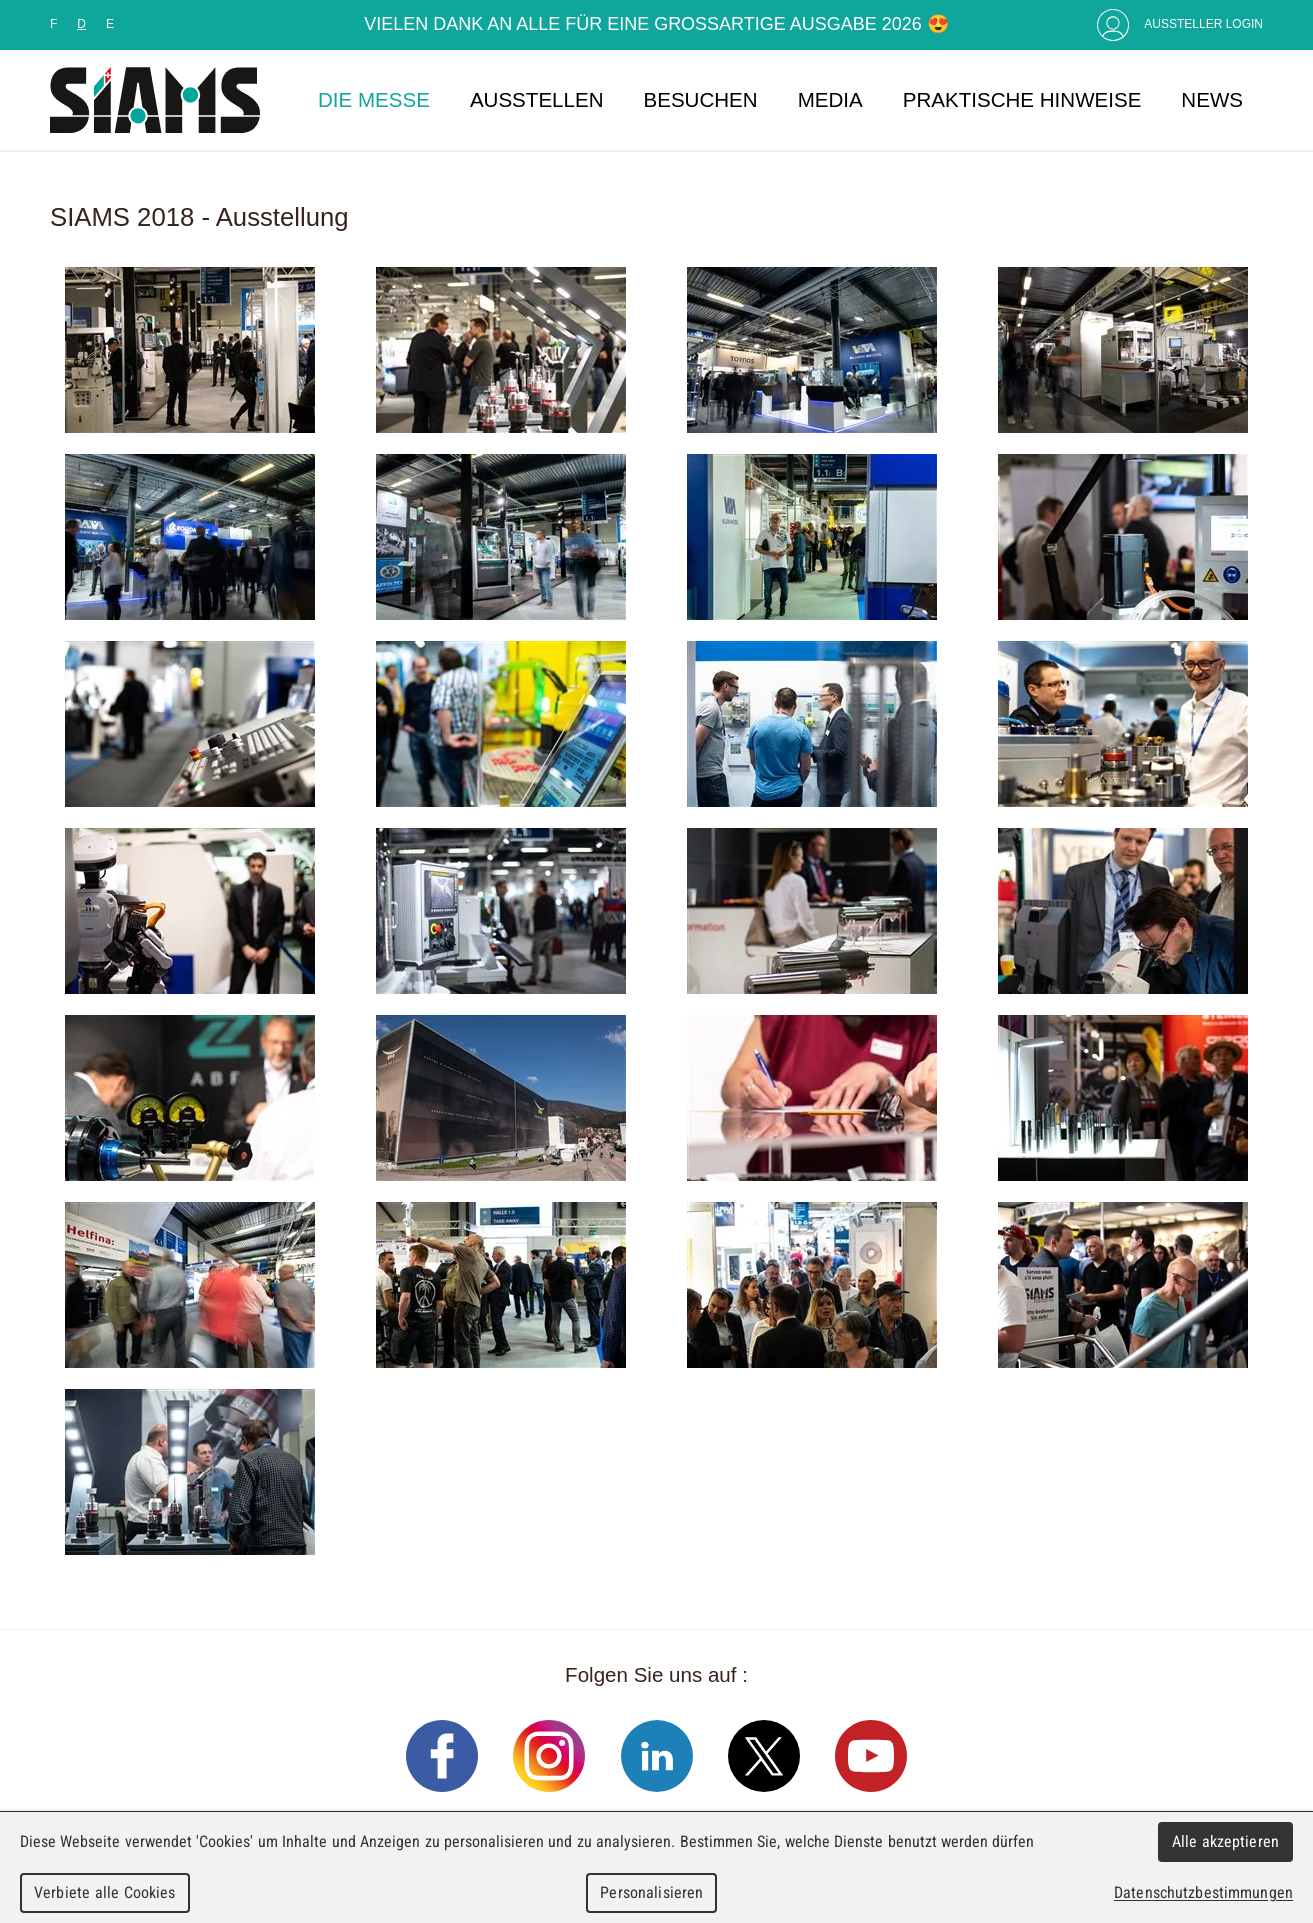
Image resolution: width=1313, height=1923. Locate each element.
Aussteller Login (1203, 24)
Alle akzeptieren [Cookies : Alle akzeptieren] (1226, 1841)
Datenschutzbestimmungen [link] (1203, 1892)
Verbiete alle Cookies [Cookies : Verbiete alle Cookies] (105, 1892)
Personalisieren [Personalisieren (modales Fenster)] (651, 1892)
